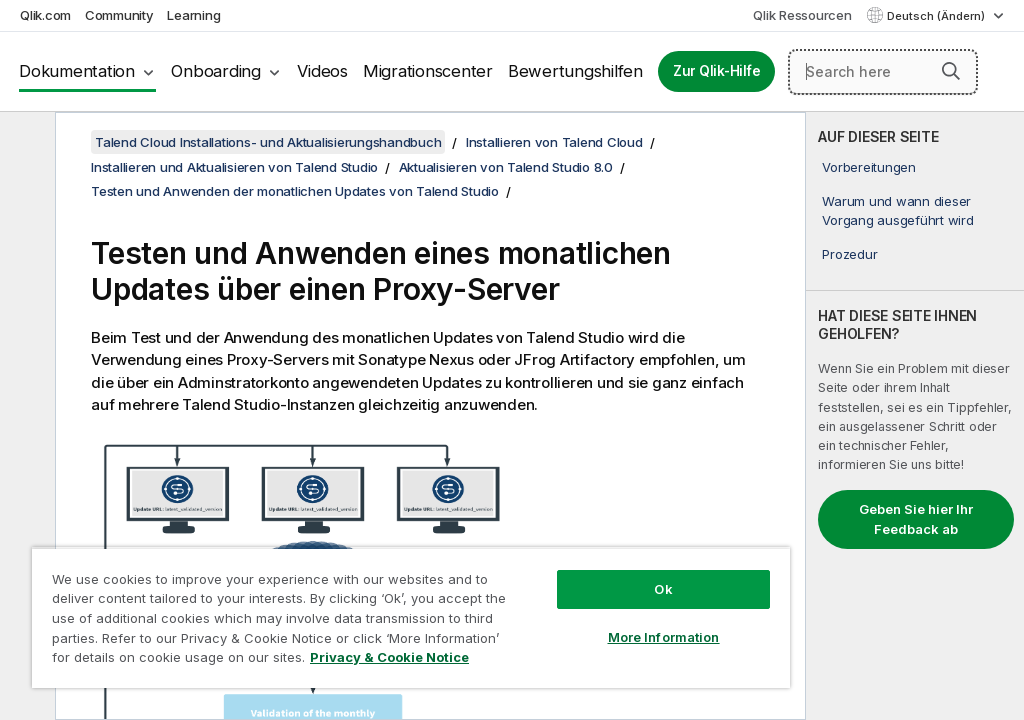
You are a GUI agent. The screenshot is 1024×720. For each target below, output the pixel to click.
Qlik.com (45, 15)
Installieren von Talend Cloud (554, 142)
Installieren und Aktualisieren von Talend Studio (234, 167)
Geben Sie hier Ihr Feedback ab (916, 519)
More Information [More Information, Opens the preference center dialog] (664, 637)
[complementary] (915, 416)
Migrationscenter (428, 71)
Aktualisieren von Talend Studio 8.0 (506, 167)
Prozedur (849, 254)
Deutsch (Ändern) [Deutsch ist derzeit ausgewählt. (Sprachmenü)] (937, 16)
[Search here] (883, 72)
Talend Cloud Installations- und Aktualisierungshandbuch (268, 142)
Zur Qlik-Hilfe (717, 71)
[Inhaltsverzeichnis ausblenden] (25, 143)
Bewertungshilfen (575, 71)
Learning (193, 15)
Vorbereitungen (869, 167)
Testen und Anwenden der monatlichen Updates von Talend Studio (295, 191)
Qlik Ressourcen (802, 15)
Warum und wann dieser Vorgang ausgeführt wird (897, 210)
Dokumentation (77, 71)
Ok (663, 589)
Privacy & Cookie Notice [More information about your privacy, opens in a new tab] (389, 657)
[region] (411, 617)
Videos (322, 71)
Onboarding (216, 71)
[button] (951, 71)
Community (119, 15)
